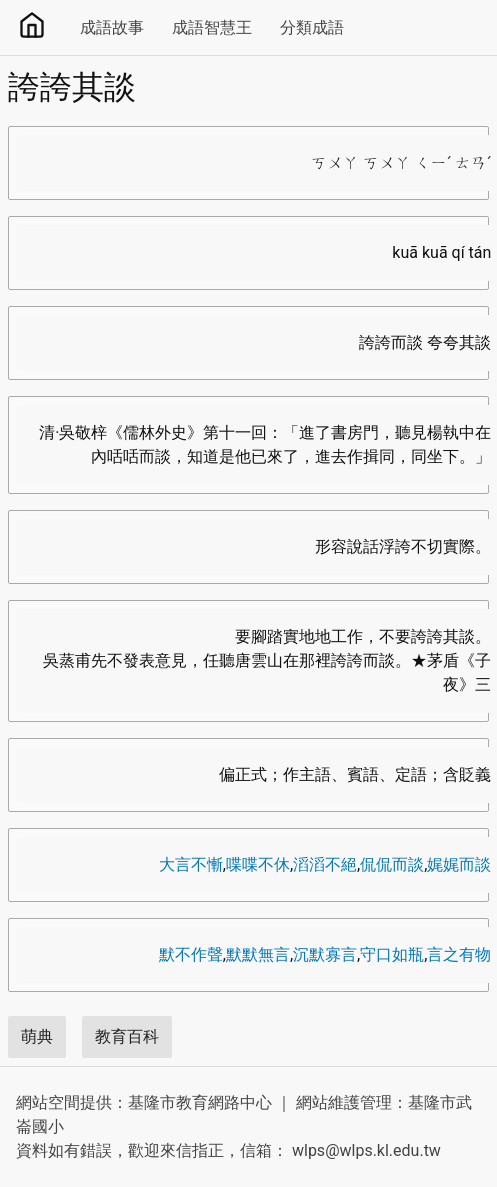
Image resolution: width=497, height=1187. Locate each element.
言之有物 (459, 954)
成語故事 (112, 27)
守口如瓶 (392, 954)
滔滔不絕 (325, 864)
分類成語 (312, 27)
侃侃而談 (392, 864)
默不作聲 (191, 954)
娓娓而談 (459, 864)
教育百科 (127, 1036)
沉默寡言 (325, 954)
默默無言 (258, 954)
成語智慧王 (212, 27)
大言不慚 (191, 864)
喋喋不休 (258, 864)
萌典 (37, 1036)
